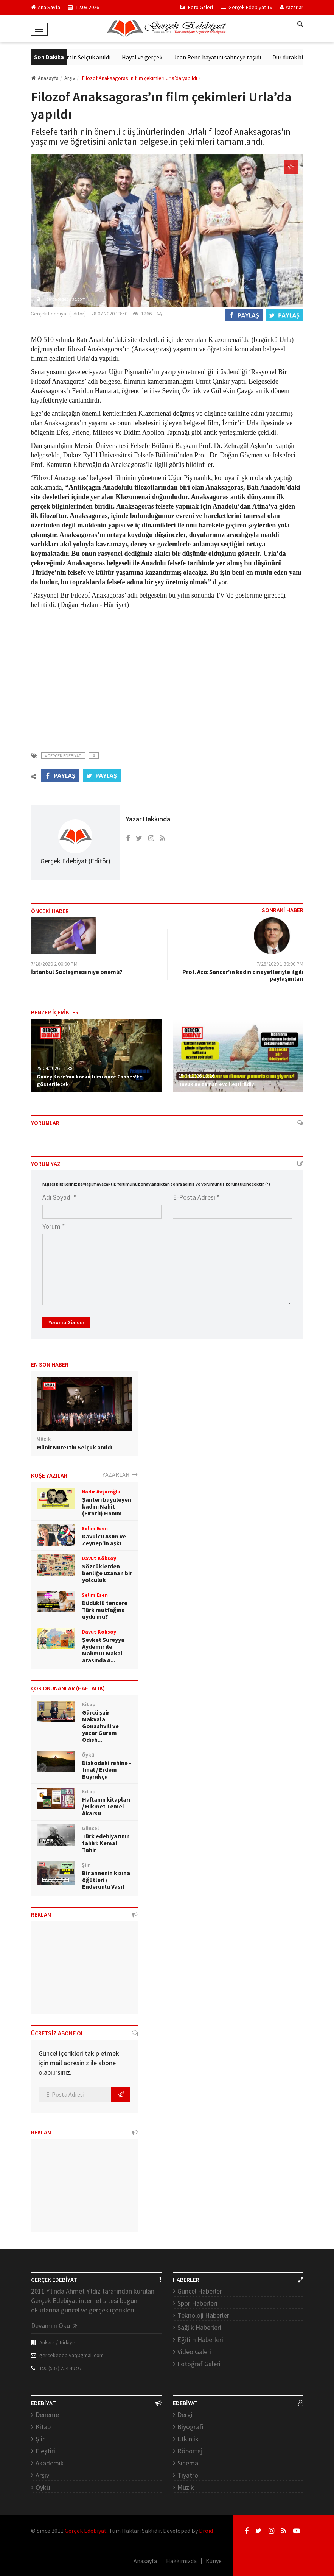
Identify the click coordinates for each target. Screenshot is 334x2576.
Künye (214, 2561)
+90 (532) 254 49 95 (60, 2368)
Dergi (185, 2414)
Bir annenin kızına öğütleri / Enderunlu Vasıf (106, 1879)
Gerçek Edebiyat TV (246, 7)
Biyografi (190, 2426)
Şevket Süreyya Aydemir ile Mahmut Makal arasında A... (103, 1650)
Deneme (47, 2414)
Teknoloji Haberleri (204, 2315)
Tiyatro (187, 2475)
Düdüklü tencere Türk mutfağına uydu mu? (104, 1609)
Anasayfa (45, 78)
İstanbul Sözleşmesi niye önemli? (77, 971)
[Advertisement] (167, 676)
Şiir (40, 2438)
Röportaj (189, 2450)
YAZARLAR (120, 1474)
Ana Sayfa (45, 7)
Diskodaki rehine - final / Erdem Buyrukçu (106, 1769)
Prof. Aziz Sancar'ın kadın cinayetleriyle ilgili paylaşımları (242, 975)
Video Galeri (194, 2351)
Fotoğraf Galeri (199, 2363)
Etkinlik (188, 2438)
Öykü (43, 2487)
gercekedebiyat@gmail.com (71, 2355)
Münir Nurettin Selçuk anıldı (89, 57)
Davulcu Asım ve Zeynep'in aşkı (104, 1539)
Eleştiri (45, 2450)
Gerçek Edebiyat (86, 2530)
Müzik (185, 2487)
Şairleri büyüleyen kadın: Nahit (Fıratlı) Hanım (106, 1506)
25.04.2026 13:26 (196, 1075)
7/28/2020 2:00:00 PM (54, 963)
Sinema (187, 2463)
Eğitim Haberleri (200, 2339)
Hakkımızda (181, 2561)
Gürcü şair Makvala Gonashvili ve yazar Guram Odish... (100, 1725)
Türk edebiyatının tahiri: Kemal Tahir (106, 1843)
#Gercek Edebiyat (63, 755)
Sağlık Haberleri (199, 2327)
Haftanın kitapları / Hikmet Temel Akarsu (106, 1806)
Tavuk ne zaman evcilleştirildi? (216, 1084)
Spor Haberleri (197, 2303)
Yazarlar (291, 7)
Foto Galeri (196, 7)
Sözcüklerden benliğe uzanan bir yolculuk (107, 1573)
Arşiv (42, 2475)
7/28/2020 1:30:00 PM (279, 963)
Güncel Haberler (199, 2291)
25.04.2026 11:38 (54, 1068)
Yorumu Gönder (66, 1322)
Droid (206, 2530)
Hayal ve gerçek (157, 57)
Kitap (43, 2426)
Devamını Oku (54, 2325)
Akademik (50, 2463)
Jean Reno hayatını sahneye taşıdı (232, 57)
